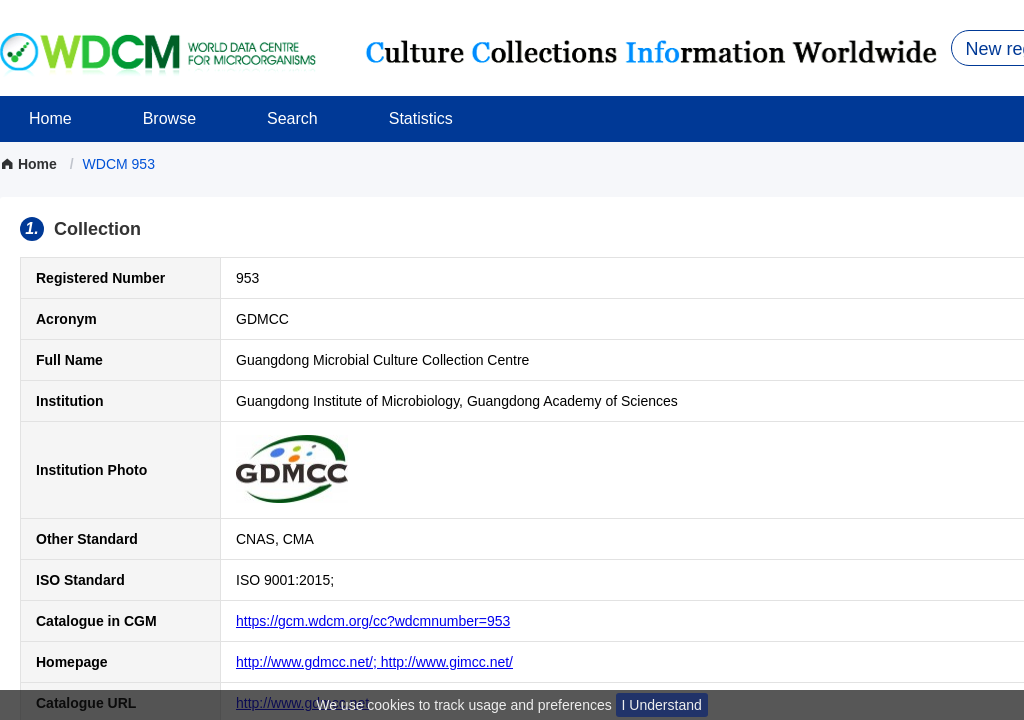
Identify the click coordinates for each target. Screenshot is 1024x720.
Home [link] (30, 164)
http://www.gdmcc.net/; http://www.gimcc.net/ (374, 662)
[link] (119, 164)
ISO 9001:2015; (285, 580)
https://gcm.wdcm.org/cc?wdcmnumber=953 (373, 621)
